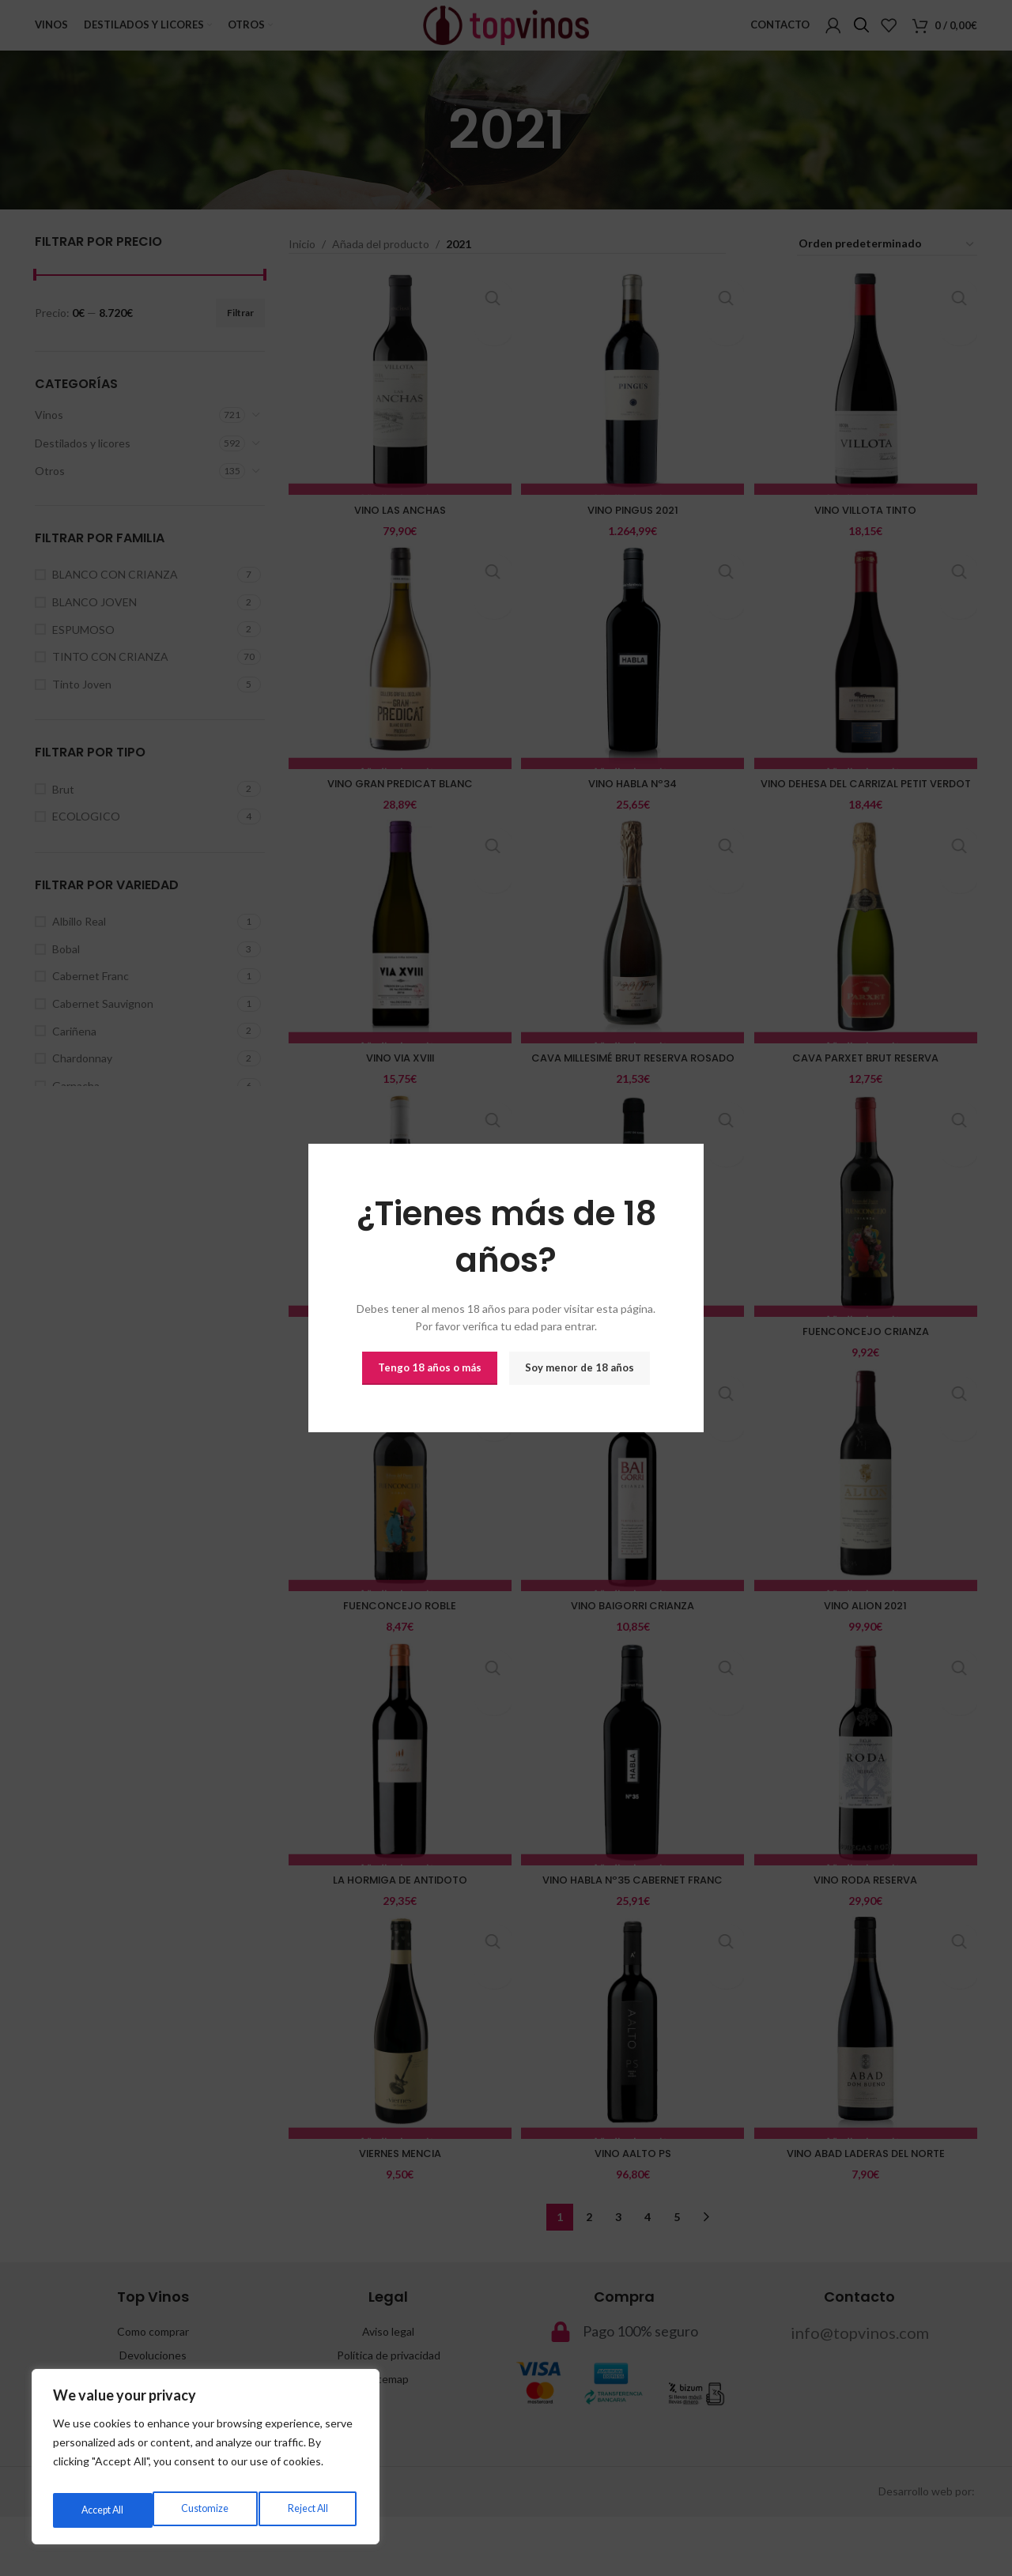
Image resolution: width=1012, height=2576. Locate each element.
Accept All (308, 2510)
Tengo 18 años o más (429, 1367)
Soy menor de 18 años (579, 1367)
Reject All (206, 2510)
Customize (103, 2510)
